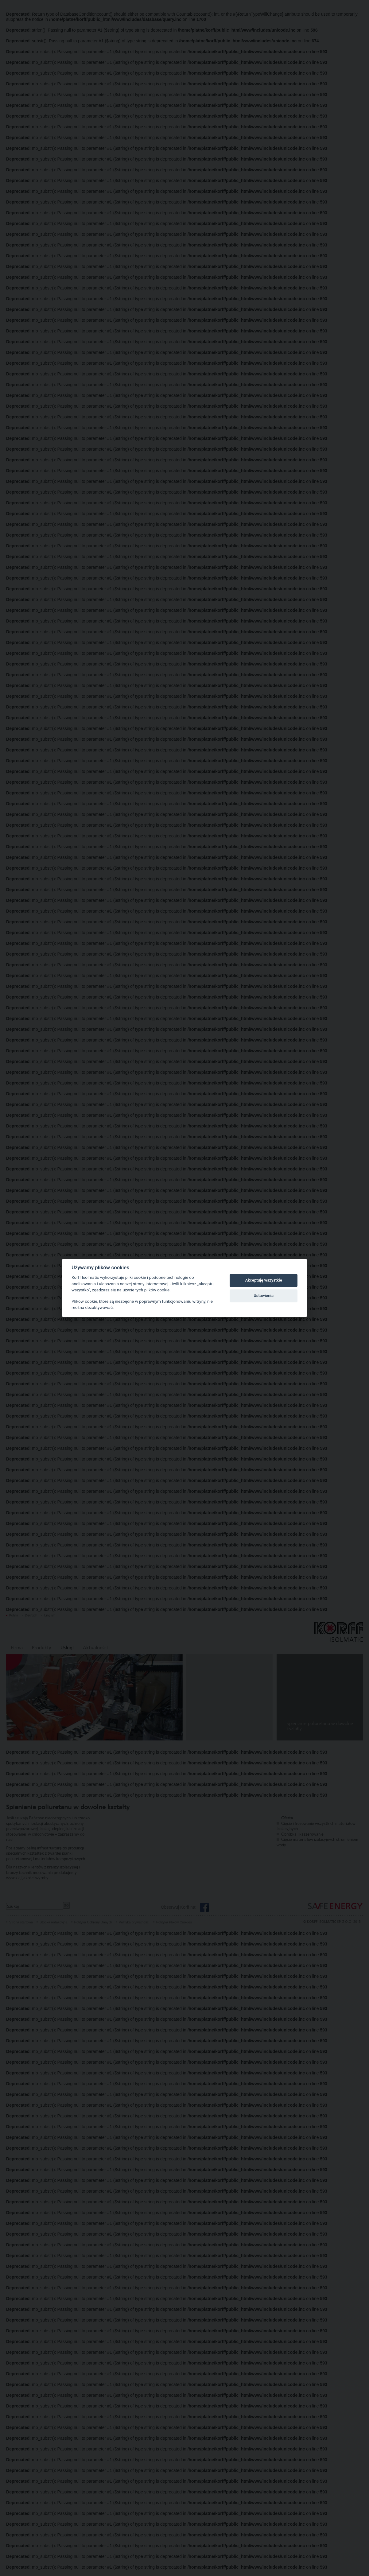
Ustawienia (264, 1295)
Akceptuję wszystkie (263, 1280)
